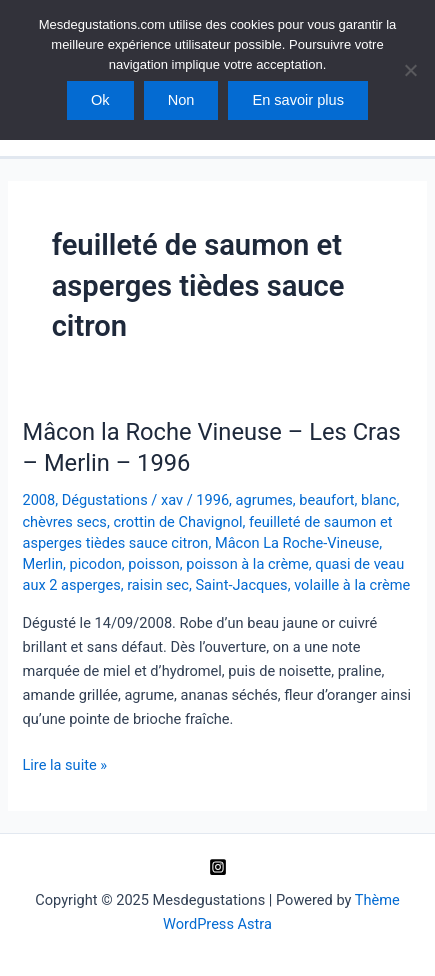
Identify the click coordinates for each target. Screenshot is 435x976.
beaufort (326, 500)
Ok (100, 100)
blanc (378, 500)
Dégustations (105, 500)
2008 (38, 500)
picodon (96, 564)
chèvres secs (64, 522)
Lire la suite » (64, 765)
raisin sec (158, 585)
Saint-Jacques (241, 585)
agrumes (264, 500)
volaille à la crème (352, 585)
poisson (153, 564)
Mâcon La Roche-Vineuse (297, 543)
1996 (212, 500)
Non (181, 100)
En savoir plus (298, 100)
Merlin (42, 564)
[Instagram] (218, 867)
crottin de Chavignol (177, 522)
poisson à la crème (247, 564)
